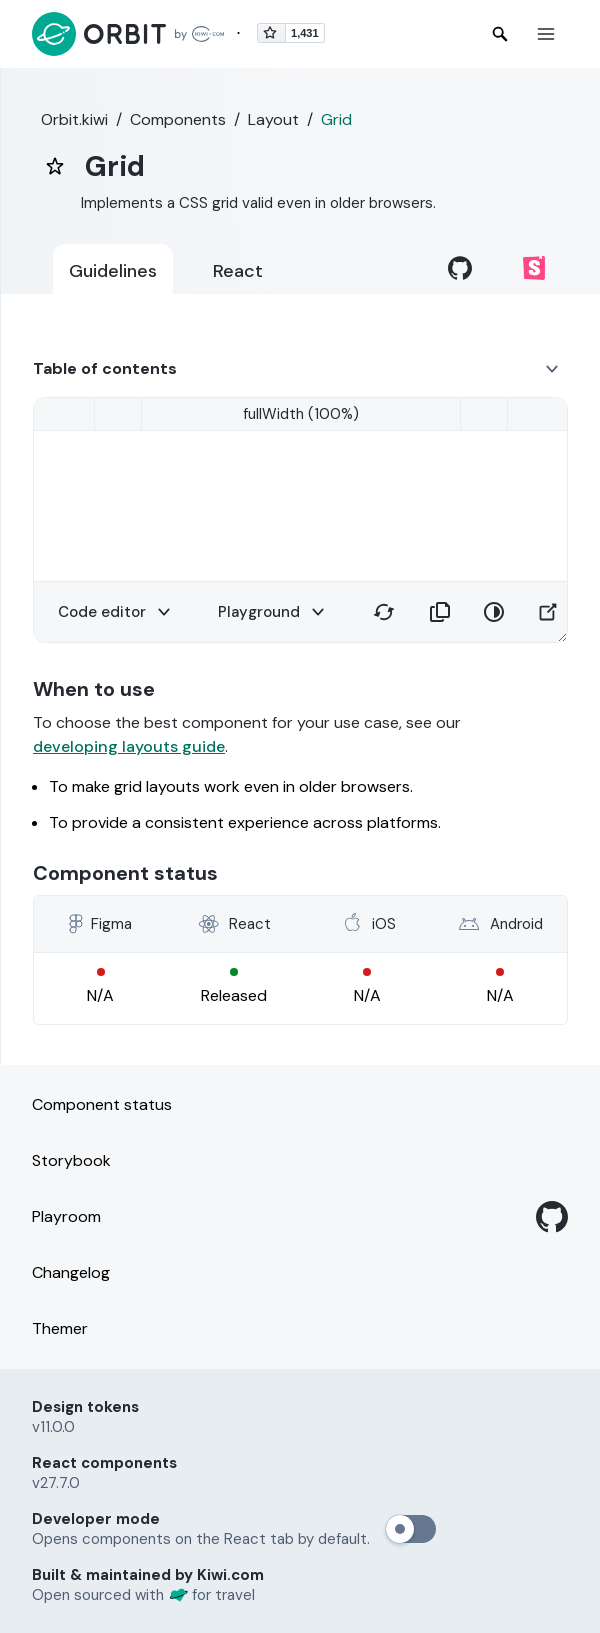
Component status (102, 1104)
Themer (60, 1328)
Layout (273, 119)
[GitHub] (552, 1217)
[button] (546, 34)
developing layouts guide (129, 746)
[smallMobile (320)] (301, 414)
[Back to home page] (128, 34)
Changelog (71, 1272)
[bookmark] (55, 166)
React (238, 271)
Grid (336, 119)
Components (178, 119)
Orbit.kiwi (74, 119)
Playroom (66, 1216)
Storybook (71, 1160)
